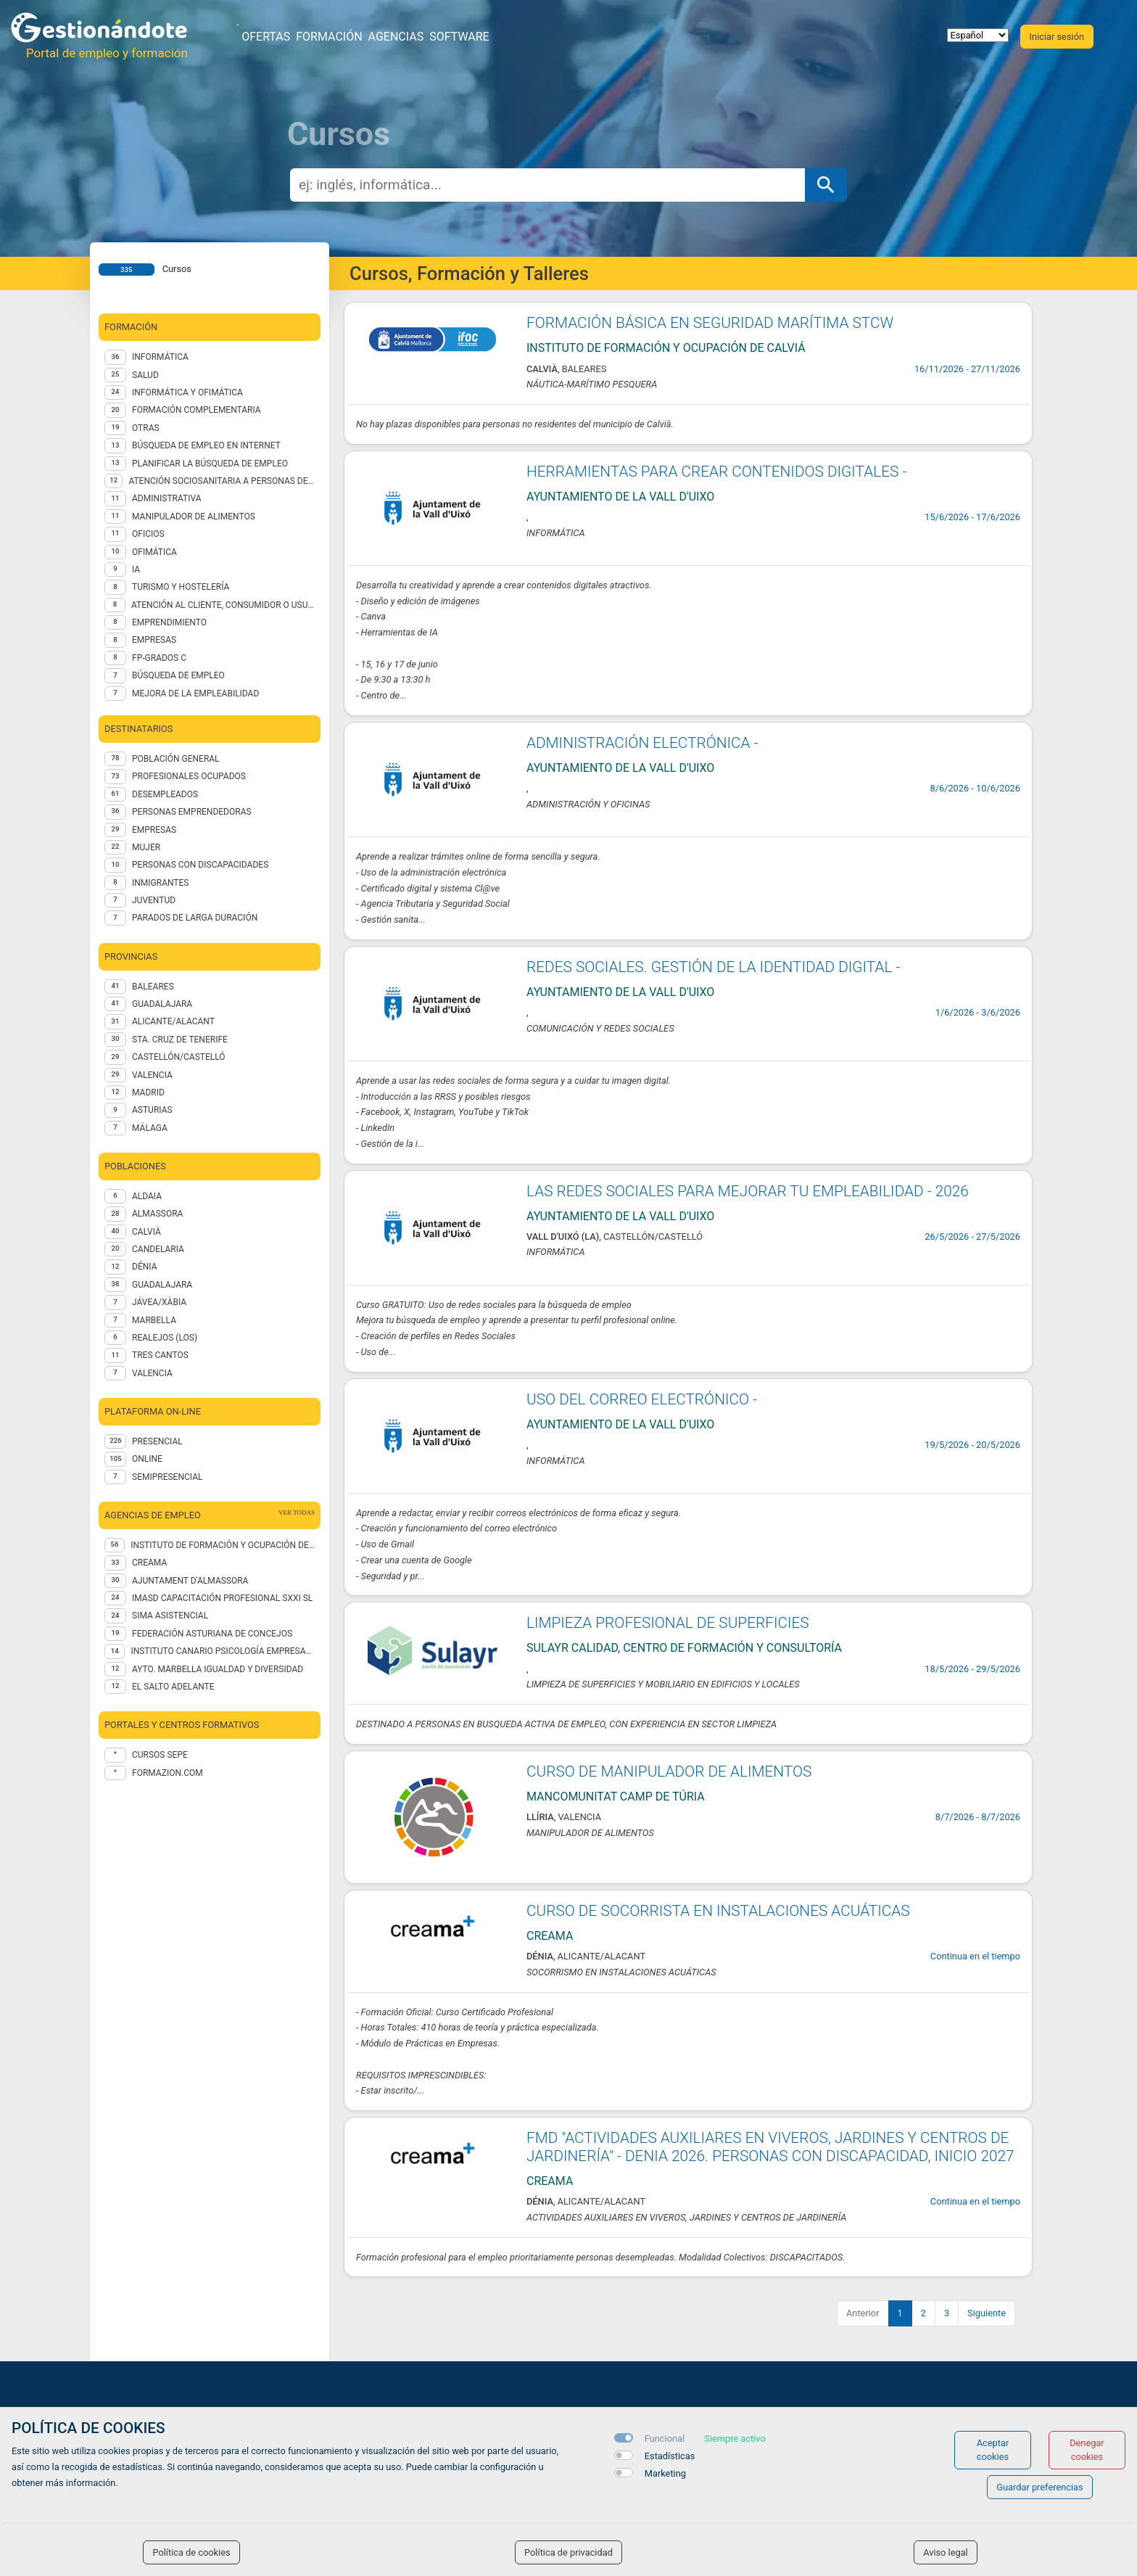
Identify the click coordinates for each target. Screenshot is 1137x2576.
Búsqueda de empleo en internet (206, 445)
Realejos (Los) (164, 1338)
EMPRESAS (154, 640)
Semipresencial (167, 1477)
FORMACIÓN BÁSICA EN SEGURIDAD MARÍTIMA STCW (709, 323)
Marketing (665, 2473)
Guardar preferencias (1039, 2487)
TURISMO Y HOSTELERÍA (180, 587)
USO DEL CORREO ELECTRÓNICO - (641, 1399)
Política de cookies (191, 2552)
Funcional (665, 2438)
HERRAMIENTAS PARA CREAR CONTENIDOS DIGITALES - (716, 471)
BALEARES (153, 987)
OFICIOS (148, 534)
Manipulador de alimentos (193, 516)
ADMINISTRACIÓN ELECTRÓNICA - (642, 743)
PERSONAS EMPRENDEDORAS (192, 812)
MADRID (148, 1092)
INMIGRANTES (160, 883)
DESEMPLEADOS (165, 794)
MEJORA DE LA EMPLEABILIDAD (195, 693)
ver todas (296, 1512)
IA (136, 569)
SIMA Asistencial (170, 1615)
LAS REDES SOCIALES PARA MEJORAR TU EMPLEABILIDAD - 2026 (747, 1191)
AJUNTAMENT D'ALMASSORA (190, 1581)
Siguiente (986, 2313)
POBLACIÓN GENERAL (176, 759)
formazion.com (167, 1773)
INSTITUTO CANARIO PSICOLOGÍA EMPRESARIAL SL (223, 1651)
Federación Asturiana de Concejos (212, 1634)
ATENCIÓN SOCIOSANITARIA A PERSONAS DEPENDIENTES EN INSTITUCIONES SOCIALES (221, 481)
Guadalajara (162, 1285)
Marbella (154, 1320)
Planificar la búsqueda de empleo (210, 463)
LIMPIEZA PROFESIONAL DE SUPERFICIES (667, 1622)
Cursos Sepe (160, 1755)
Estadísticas (670, 2456)
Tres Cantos (160, 1355)
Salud (145, 375)
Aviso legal (945, 2552)
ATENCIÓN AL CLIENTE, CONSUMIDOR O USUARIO (223, 605)
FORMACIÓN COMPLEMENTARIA (196, 410)
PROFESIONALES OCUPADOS (189, 776)
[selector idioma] (978, 35)
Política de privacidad (568, 2552)
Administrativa (166, 498)
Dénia (144, 1267)
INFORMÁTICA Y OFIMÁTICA (187, 392)
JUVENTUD (153, 900)
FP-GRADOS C (159, 658)
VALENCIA (152, 1075)
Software (459, 37)
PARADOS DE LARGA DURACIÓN (194, 918)
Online (147, 1459)
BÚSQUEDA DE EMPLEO (178, 675)
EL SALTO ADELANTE (173, 1687)
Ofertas (265, 37)
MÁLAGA (150, 1128)
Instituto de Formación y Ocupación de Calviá (223, 1545)
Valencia (152, 1373)
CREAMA (149, 1562)
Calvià (146, 1232)
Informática (160, 357)
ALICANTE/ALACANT (173, 1021)
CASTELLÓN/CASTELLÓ (179, 1057)
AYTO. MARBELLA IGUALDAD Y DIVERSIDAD (217, 1669)
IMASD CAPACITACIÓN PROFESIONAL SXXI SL (222, 1598)
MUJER (146, 847)
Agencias (396, 37)
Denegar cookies (1087, 2449)
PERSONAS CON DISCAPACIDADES (200, 865)
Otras (146, 428)
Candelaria (158, 1249)
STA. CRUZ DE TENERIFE (180, 1039)
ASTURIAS (152, 1110)
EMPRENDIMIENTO (169, 622)
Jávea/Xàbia (159, 1302)
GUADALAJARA (162, 1004)
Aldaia (147, 1196)
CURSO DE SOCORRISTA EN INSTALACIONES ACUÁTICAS (718, 1910)
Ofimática (154, 552)
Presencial (157, 1441)
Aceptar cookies (993, 2449)
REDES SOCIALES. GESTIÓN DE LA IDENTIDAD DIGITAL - (713, 967)
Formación (329, 37)
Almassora (157, 1214)
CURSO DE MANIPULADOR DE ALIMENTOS (668, 1771)
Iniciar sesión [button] (1057, 36)
